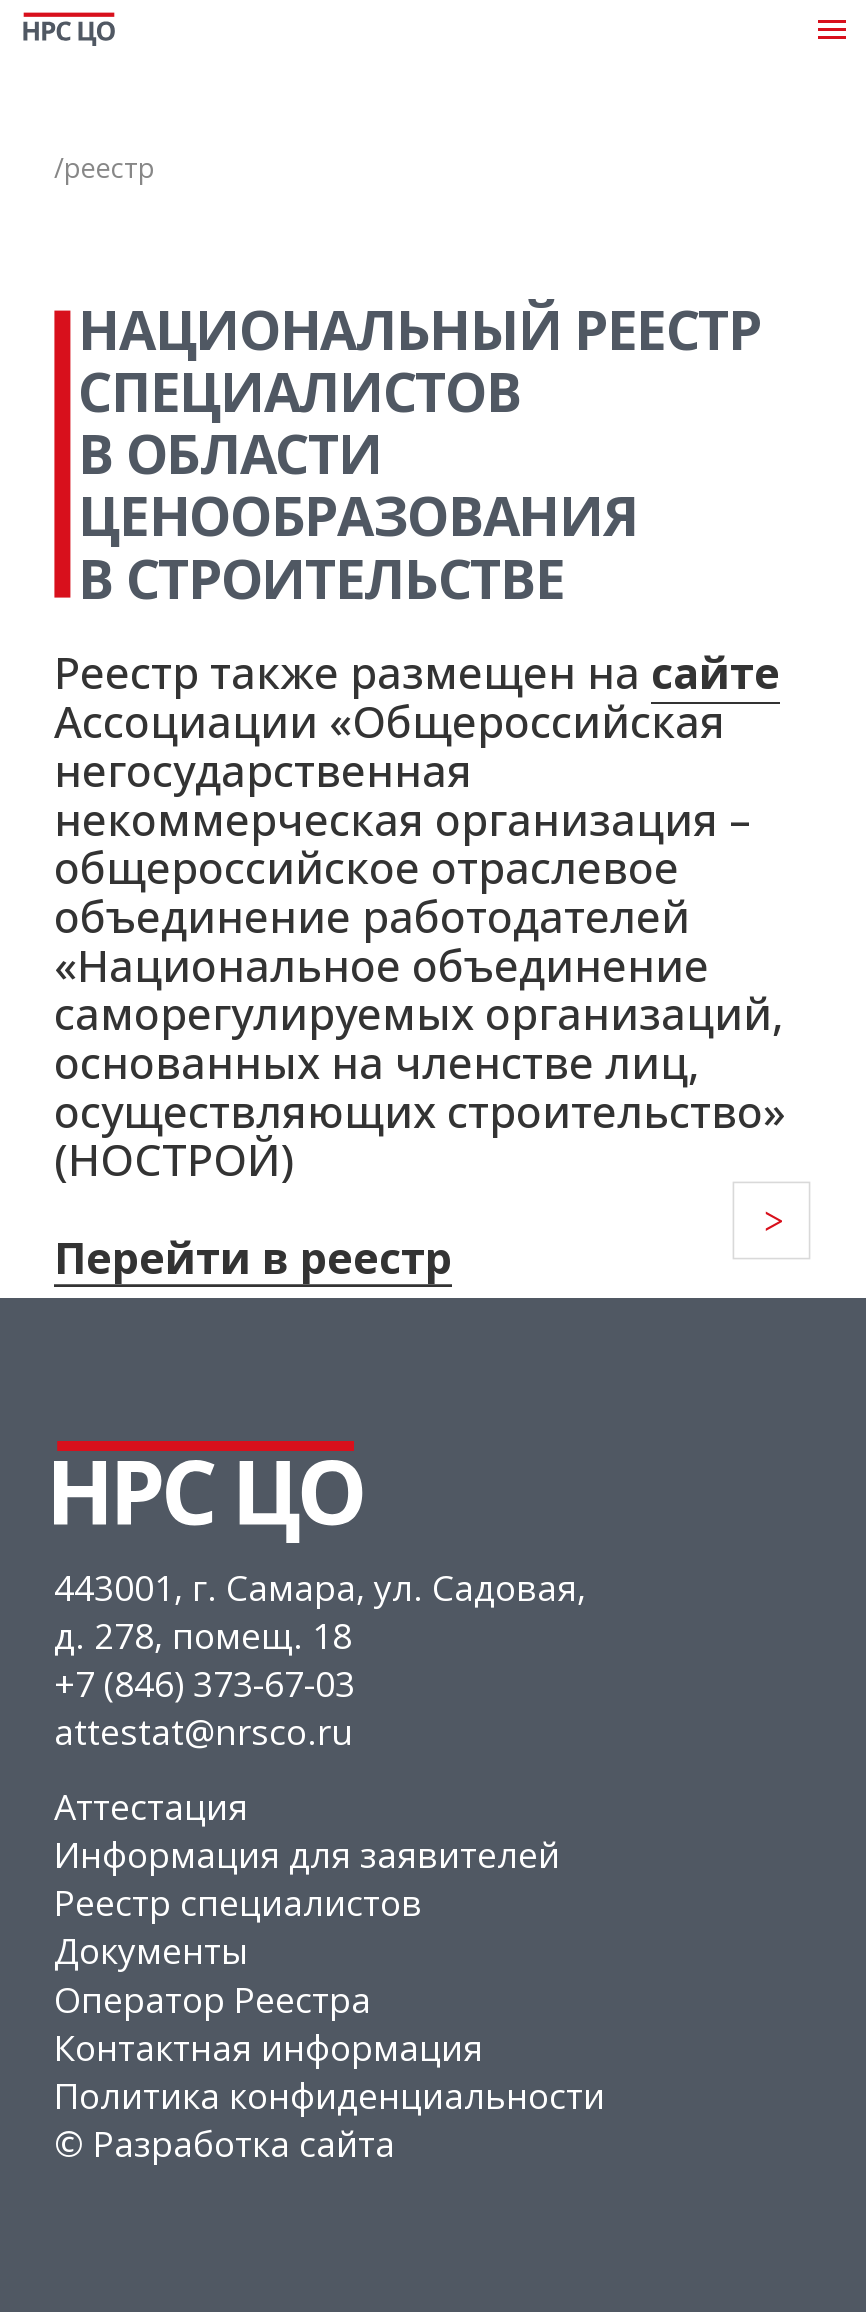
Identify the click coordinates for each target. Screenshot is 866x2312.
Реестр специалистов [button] (238, 1902)
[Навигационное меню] (832, 30)
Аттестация (151, 1806)
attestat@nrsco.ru (203, 1731)
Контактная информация (268, 2047)
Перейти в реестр (253, 1257)
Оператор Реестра (212, 1999)
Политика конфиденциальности (329, 2095)
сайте (715, 672)
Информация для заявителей (307, 1854)
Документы (151, 1950)
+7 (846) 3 (133, 1683)
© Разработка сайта (224, 2143)
